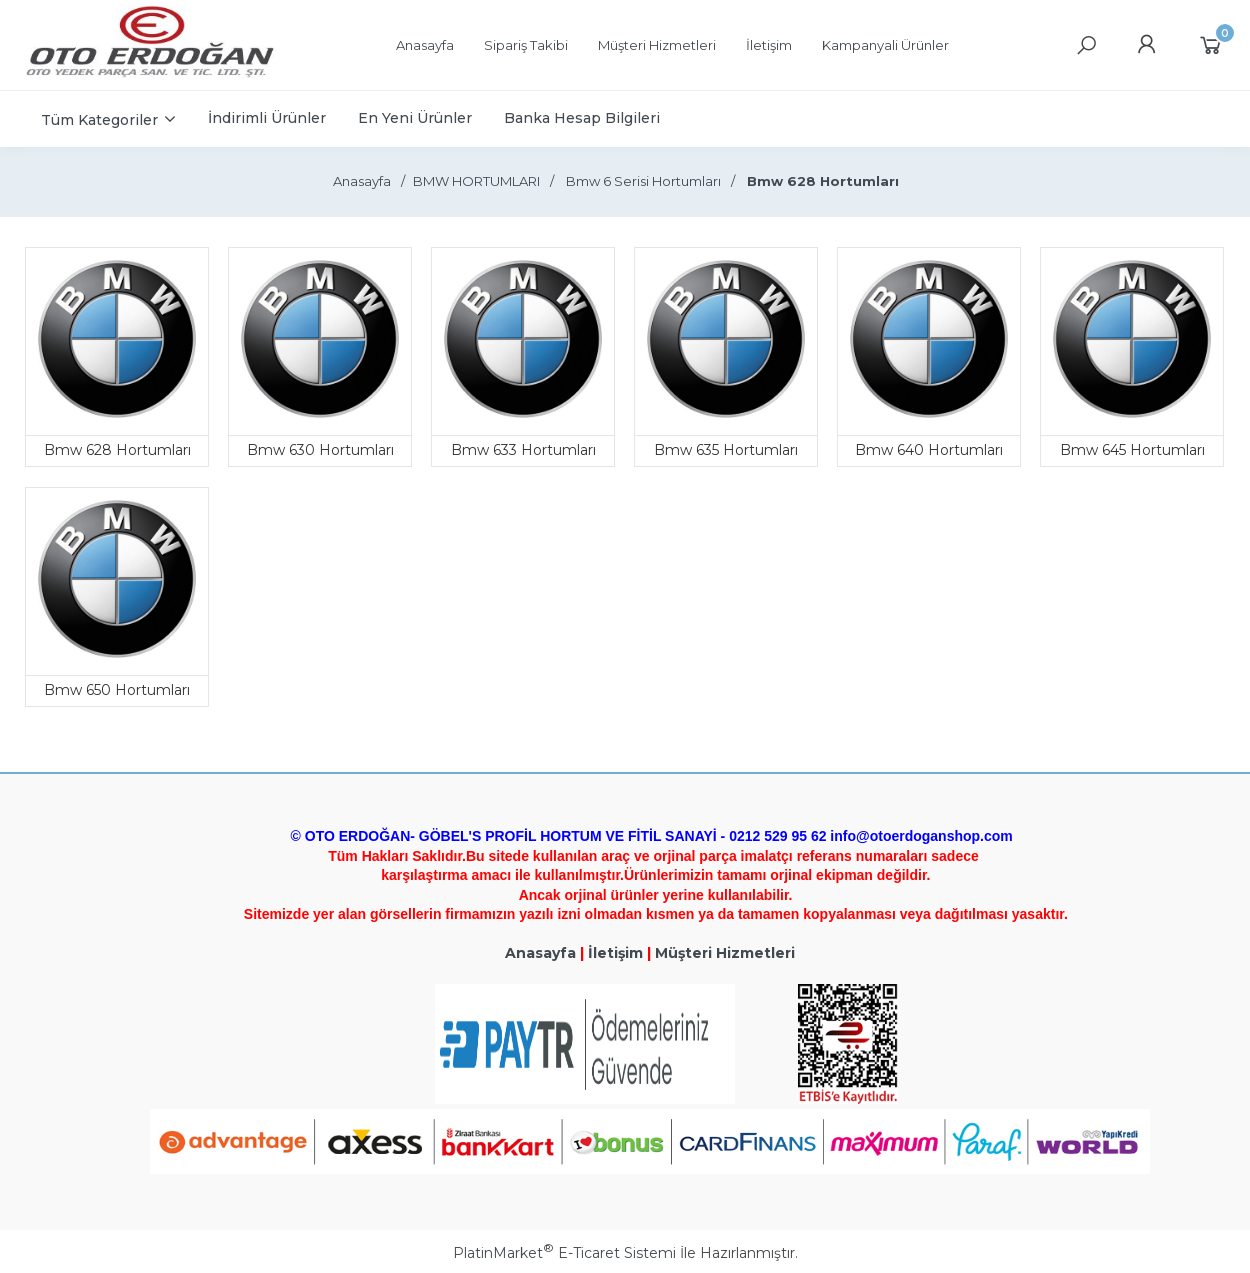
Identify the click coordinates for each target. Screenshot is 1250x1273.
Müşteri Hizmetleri (725, 953)
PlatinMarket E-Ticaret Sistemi (564, 1253)
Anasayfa (540, 953)
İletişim (615, 953)
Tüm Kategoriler (99, 120)
